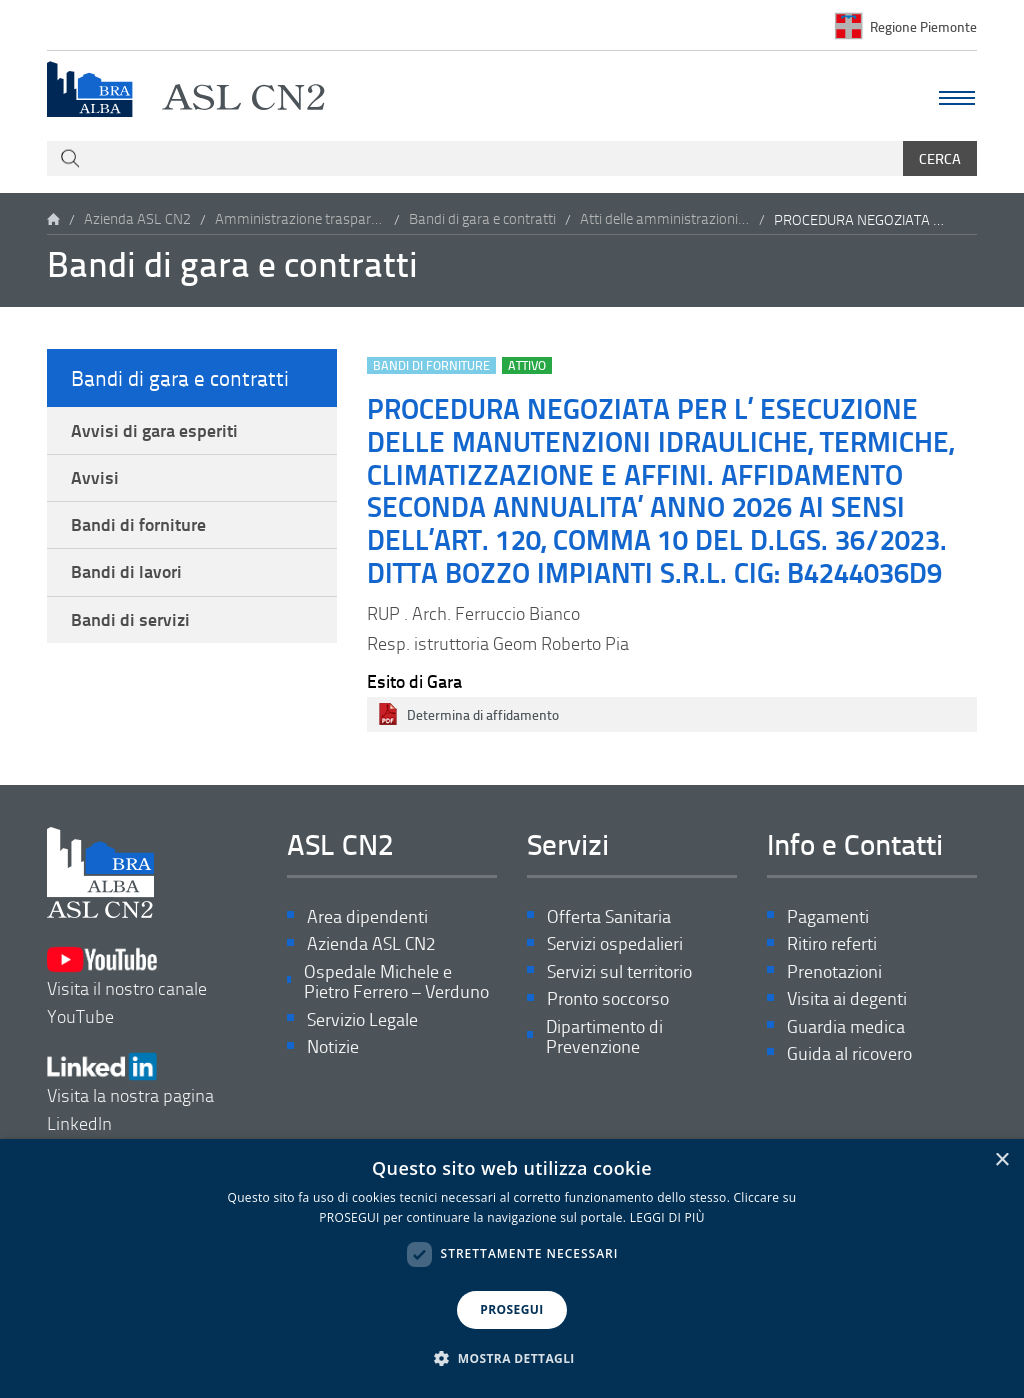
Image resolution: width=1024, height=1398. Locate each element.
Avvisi (95, 480)
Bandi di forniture (138, 528)
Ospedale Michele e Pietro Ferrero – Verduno (396, 983)
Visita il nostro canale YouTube (127, 981)
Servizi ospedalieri (615, 944)
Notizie (333, 1050)
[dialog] (512, 1268)
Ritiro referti (832, 944)
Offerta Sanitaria (609, 916)
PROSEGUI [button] (511, 1309)
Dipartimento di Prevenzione (604, 1039)
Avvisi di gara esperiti (154, 431)
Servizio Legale (362, 1022)
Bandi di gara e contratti (482, 219)
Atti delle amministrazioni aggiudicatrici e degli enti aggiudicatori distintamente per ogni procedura (665, 219)
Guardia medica (846, 1028)
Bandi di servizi (130, 626)
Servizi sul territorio (619, 972)
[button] (512, 1359)
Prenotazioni (834, 972)
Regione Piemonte (923, 25)
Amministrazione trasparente (300, 219)
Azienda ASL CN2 (137, 219)
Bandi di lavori (126, 577)
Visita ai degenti (847, 1000)
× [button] (1001, 1160)
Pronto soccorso (608, 1000)
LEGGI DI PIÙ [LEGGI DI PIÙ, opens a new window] (667, 1217)
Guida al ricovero (849, 1056)
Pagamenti (828, 916)
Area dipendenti (367, 916)
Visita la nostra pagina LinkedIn (130, 1084)
